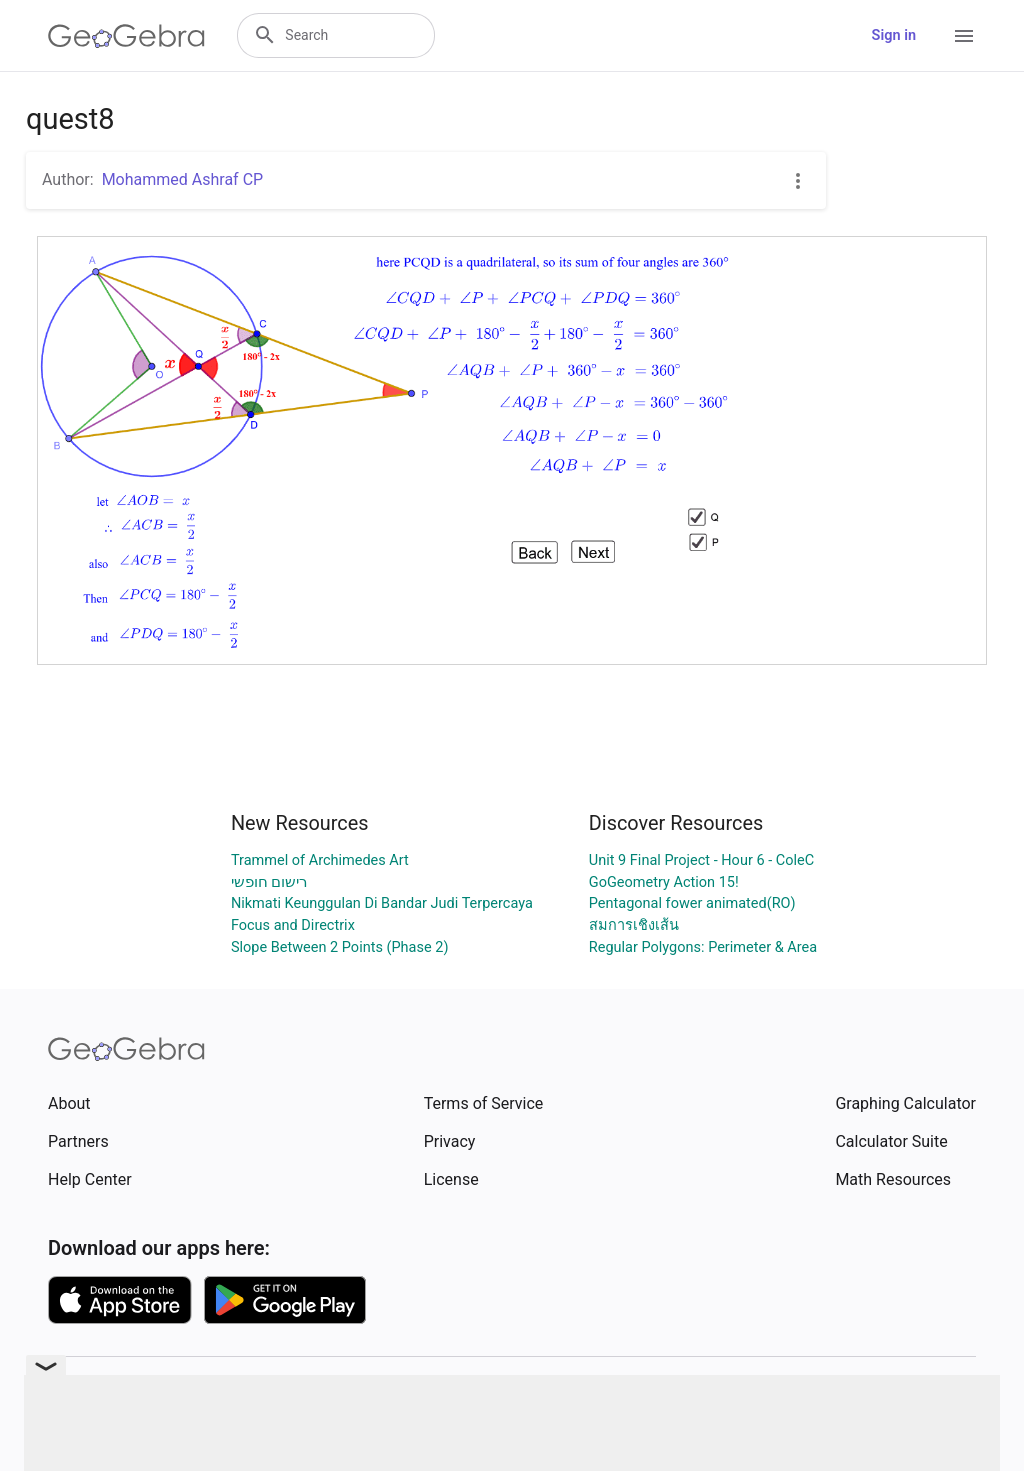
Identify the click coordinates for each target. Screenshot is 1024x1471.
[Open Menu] (964, 36)
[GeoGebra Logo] (126, 36)
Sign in (894, 35)
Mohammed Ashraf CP (183, 179)
